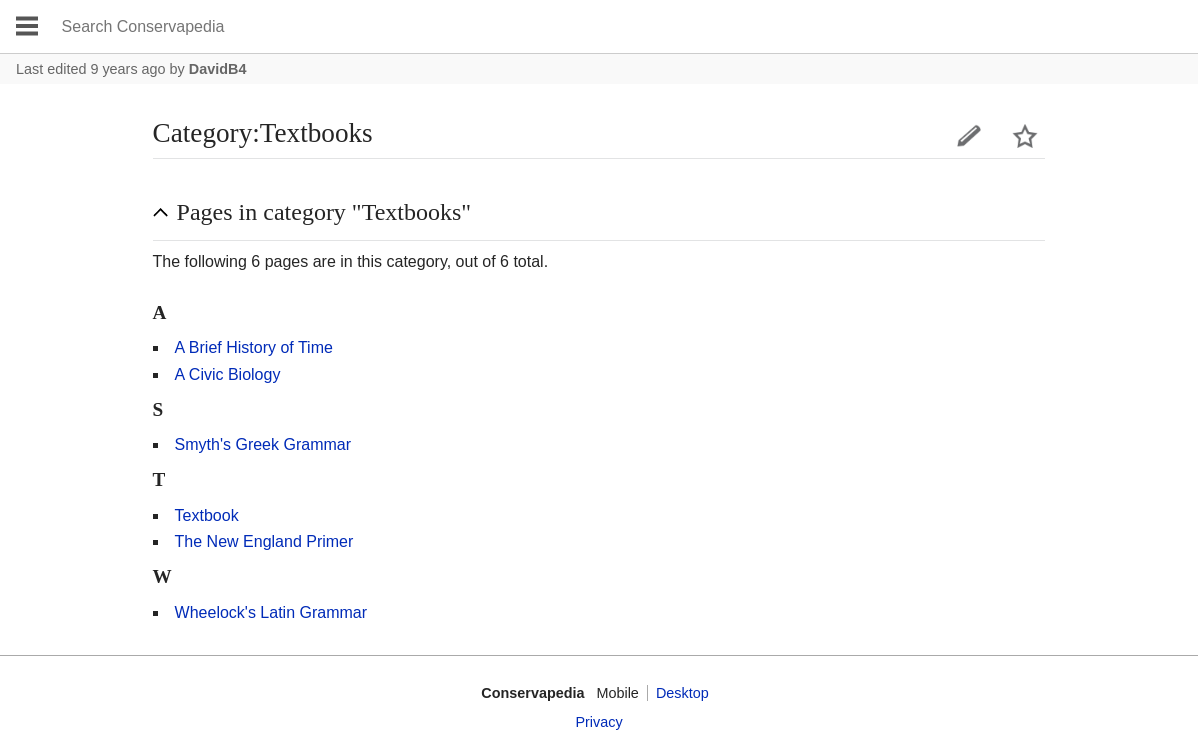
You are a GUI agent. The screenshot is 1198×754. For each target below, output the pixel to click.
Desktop (682, 693)
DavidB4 (218, 69)
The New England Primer (264, 541)
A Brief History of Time (254, 347)
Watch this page (1025, 136)
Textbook (207, 515)
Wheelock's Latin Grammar (271, 612)
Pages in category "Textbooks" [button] (324, 212)
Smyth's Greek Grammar (263, 444)
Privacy (598, 722)
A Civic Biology (228, 374)
